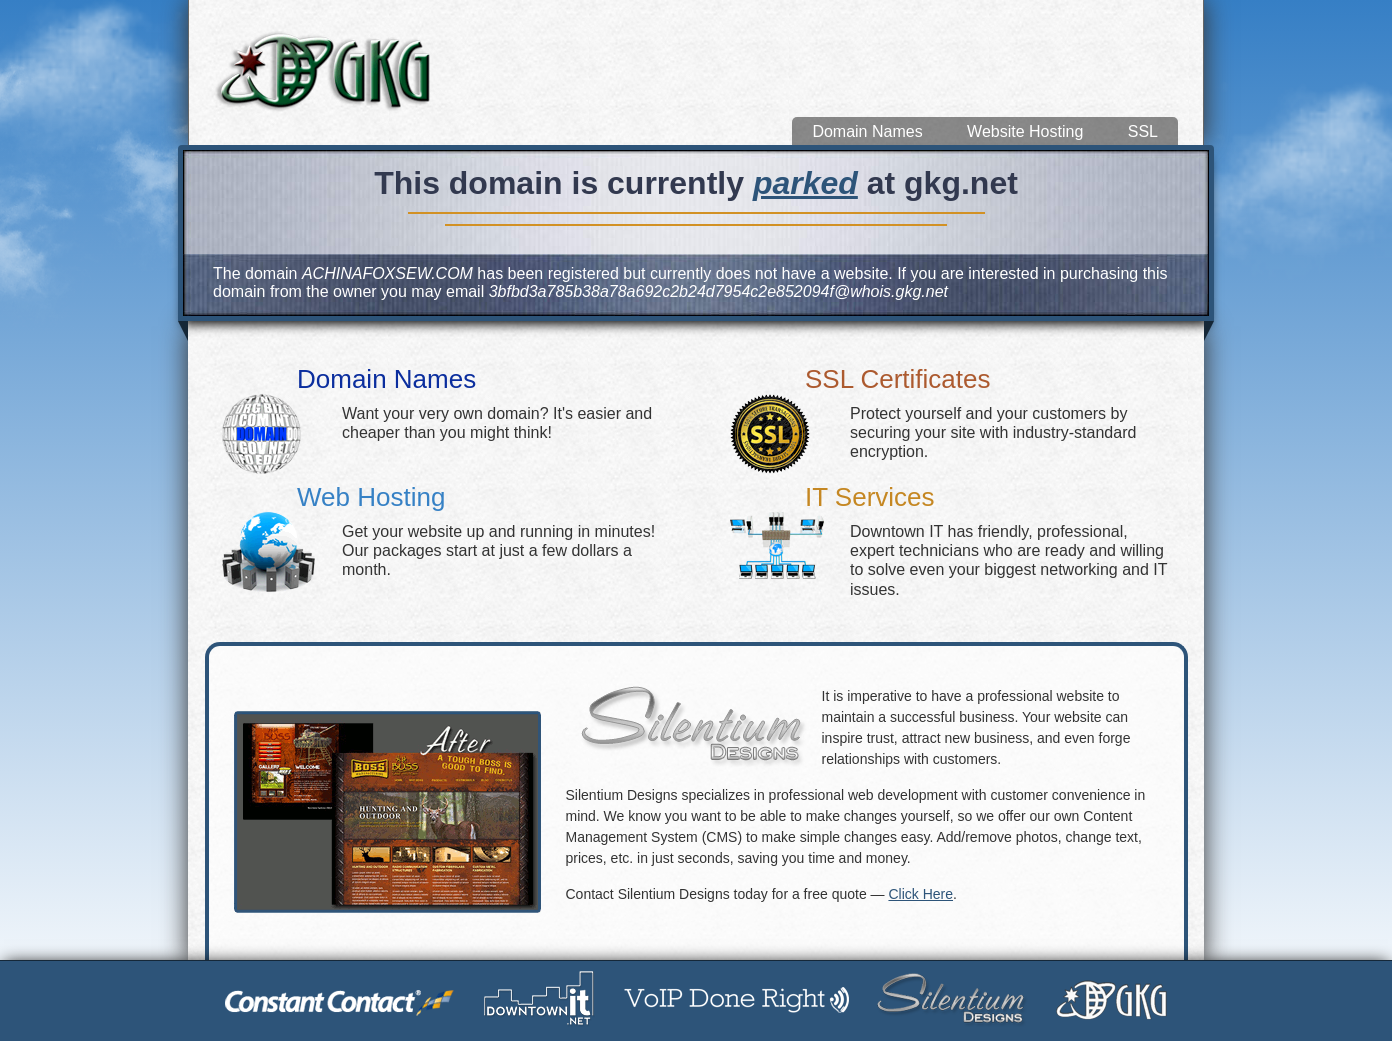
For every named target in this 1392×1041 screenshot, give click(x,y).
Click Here (920, 894)
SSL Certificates (897, 379)
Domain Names (867, 131)
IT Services (870, 497)
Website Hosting (1025, 131)
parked (805, 183)
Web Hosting (371, 497)
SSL (1143, 131)
